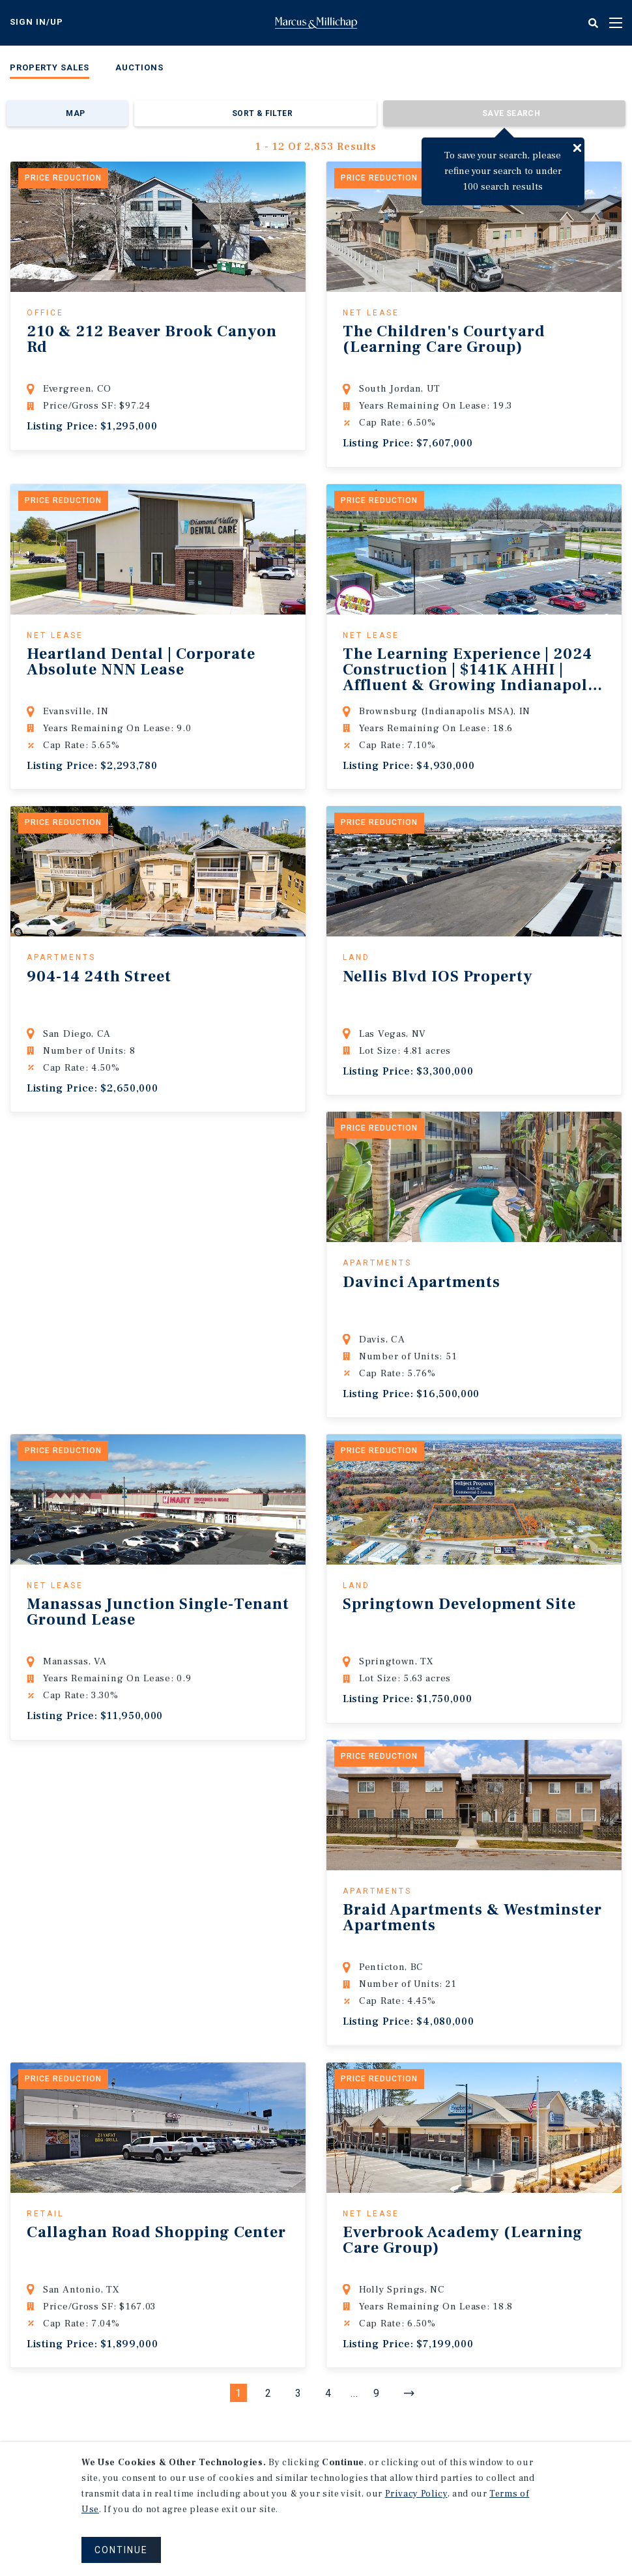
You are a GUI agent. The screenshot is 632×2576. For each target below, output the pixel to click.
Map (75, 113)
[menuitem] (49, 70)
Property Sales (49, 67)
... (354, 2393)
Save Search (511, 113)
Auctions (139, 67)
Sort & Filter (262, 113)
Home (316, 23)
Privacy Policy (416, 2494)
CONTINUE (121, 2550)
